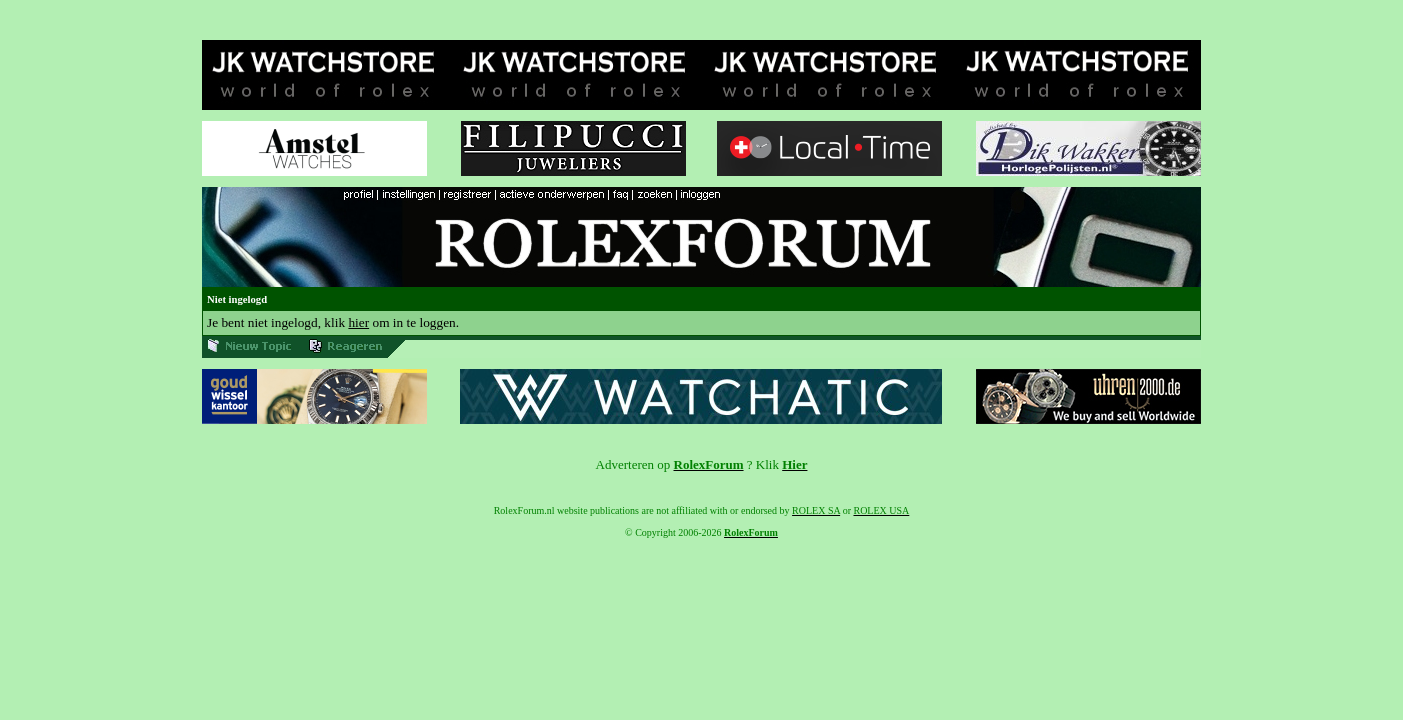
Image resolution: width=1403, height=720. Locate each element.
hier (358, 322)
